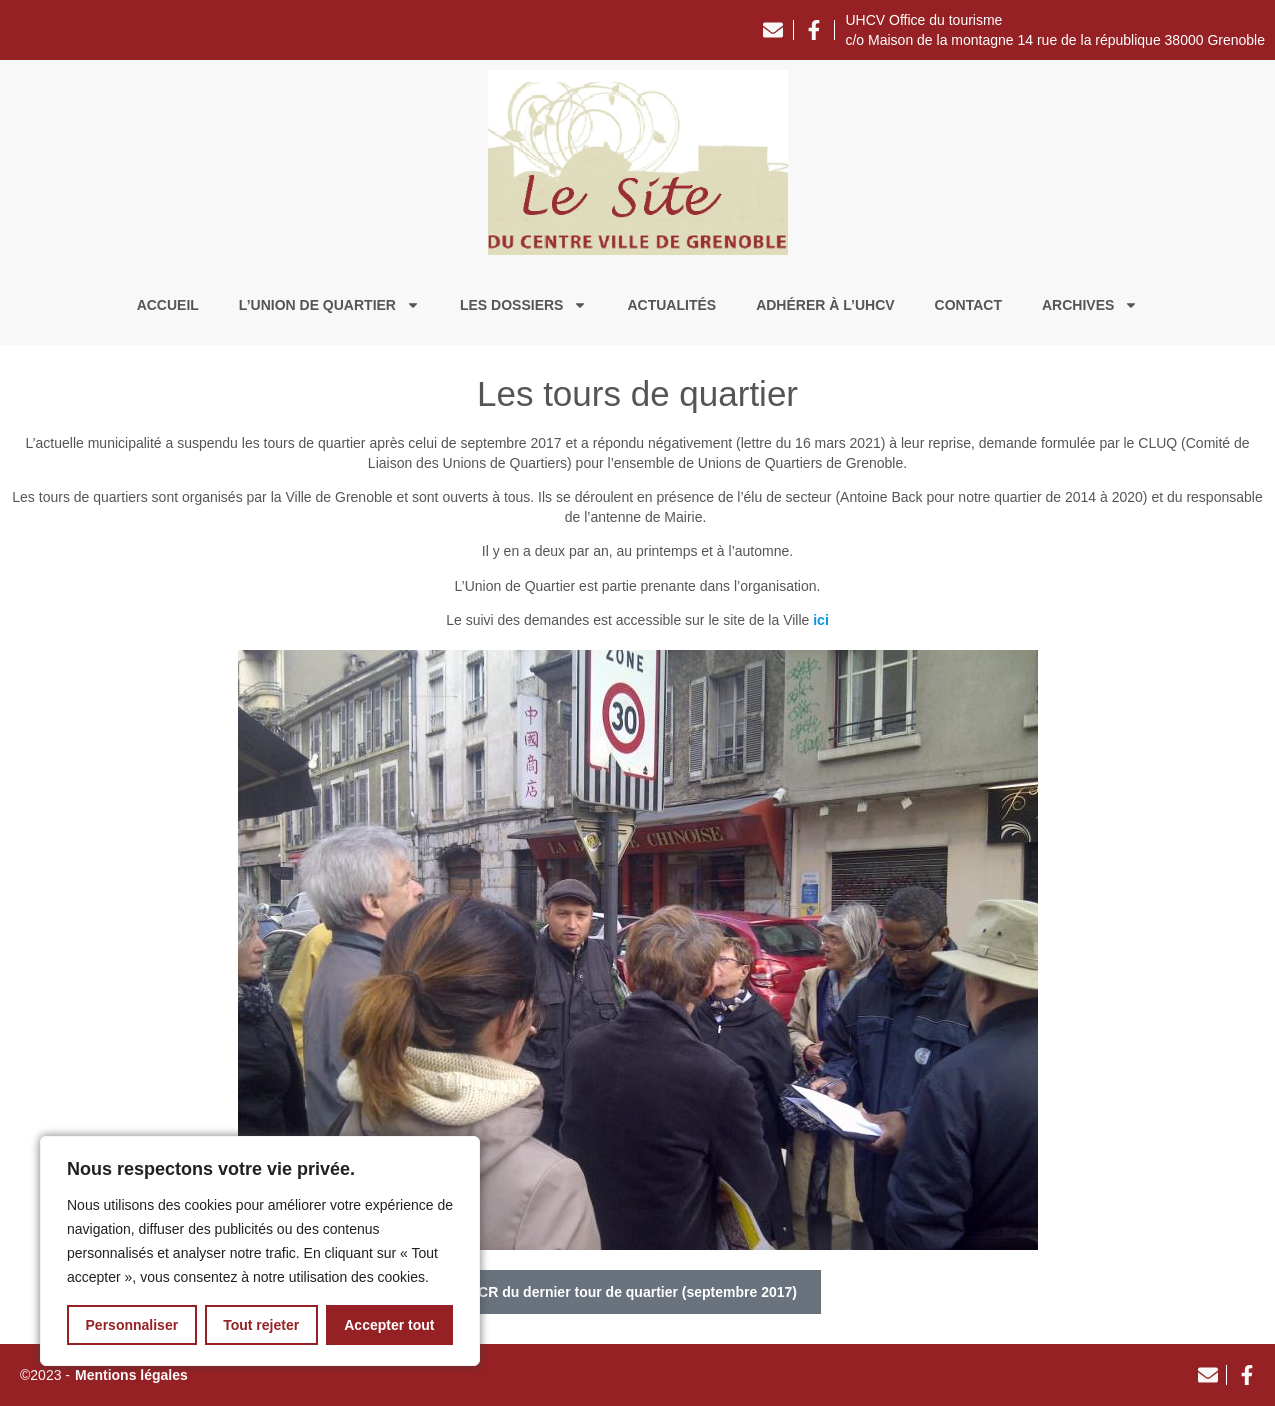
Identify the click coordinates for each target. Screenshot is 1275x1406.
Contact (968, 305)
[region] (260, 1251)
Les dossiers (523, 305)
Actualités (671, 305)
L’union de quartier (329, 305)
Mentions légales (131, 1375)
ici (821, 620)
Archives (1090, 305)
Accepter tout (389, 1325)
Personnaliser (132, 1325)
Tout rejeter (261, 1325)
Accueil (168, 305)
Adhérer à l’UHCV (825, 305)
